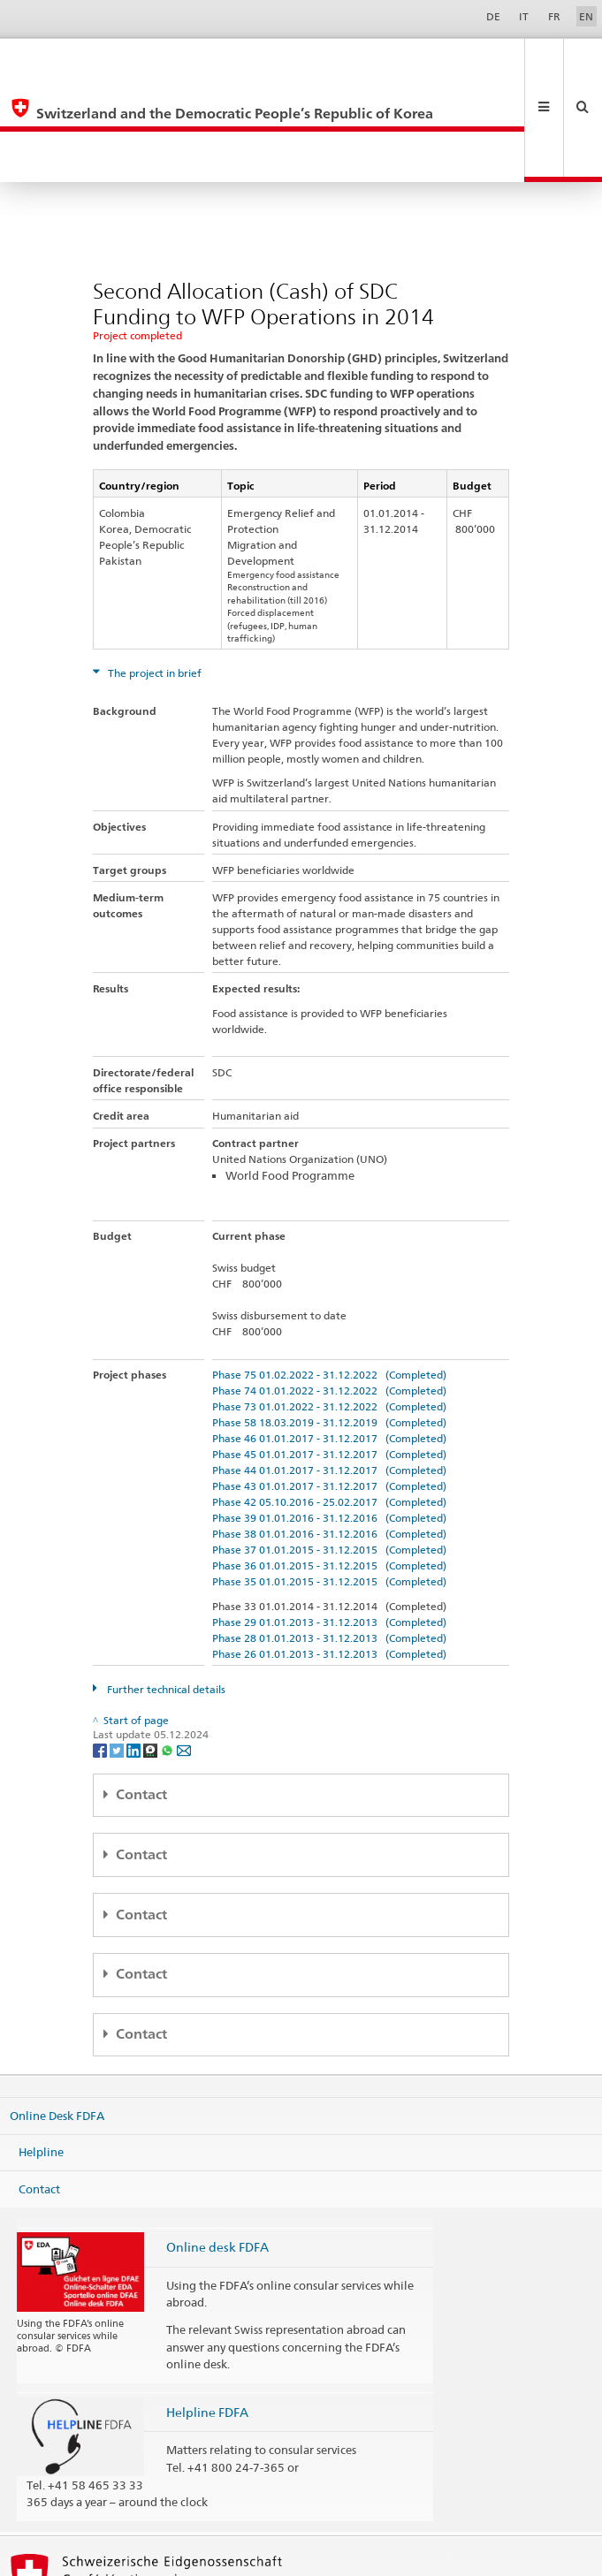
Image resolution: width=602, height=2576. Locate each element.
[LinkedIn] (134, 1648)
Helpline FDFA (207, 2311)
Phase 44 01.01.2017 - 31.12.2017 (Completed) (329, 1369)
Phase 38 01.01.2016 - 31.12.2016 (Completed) (329, 1433)
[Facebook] (101, 1648)
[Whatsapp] (168, 1648)
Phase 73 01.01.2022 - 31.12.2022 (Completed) (329, 1305)
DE (493, 16)
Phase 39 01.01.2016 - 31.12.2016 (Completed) (329, 1417)
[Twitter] (118, 1648)
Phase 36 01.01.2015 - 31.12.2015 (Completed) (329, 1464)
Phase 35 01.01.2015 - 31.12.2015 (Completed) (329, 1480)
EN (586, 16)
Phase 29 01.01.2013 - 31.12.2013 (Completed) (329, 1521)
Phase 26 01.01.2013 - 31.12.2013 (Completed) (329, 1553)
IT (524, 16)
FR (554, 16)
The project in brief (153, 572)
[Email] (184, 1648)
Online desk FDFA (217, 2146)
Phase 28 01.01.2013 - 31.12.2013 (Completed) (329, 1537)
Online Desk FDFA (57, 2014)
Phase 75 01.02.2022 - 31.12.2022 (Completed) (329, 1274)
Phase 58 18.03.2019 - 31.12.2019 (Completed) (329, 1321)
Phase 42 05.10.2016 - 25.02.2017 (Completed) (329, 1401)
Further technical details (164, 1588)
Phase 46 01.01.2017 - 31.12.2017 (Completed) (329, 1337)
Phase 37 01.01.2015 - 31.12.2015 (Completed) (329, 1449)
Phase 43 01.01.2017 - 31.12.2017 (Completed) (329, 1385)
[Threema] (151, 1648)
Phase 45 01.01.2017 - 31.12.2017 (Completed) (329, 1353)
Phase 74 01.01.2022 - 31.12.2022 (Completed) (329, 1290)
